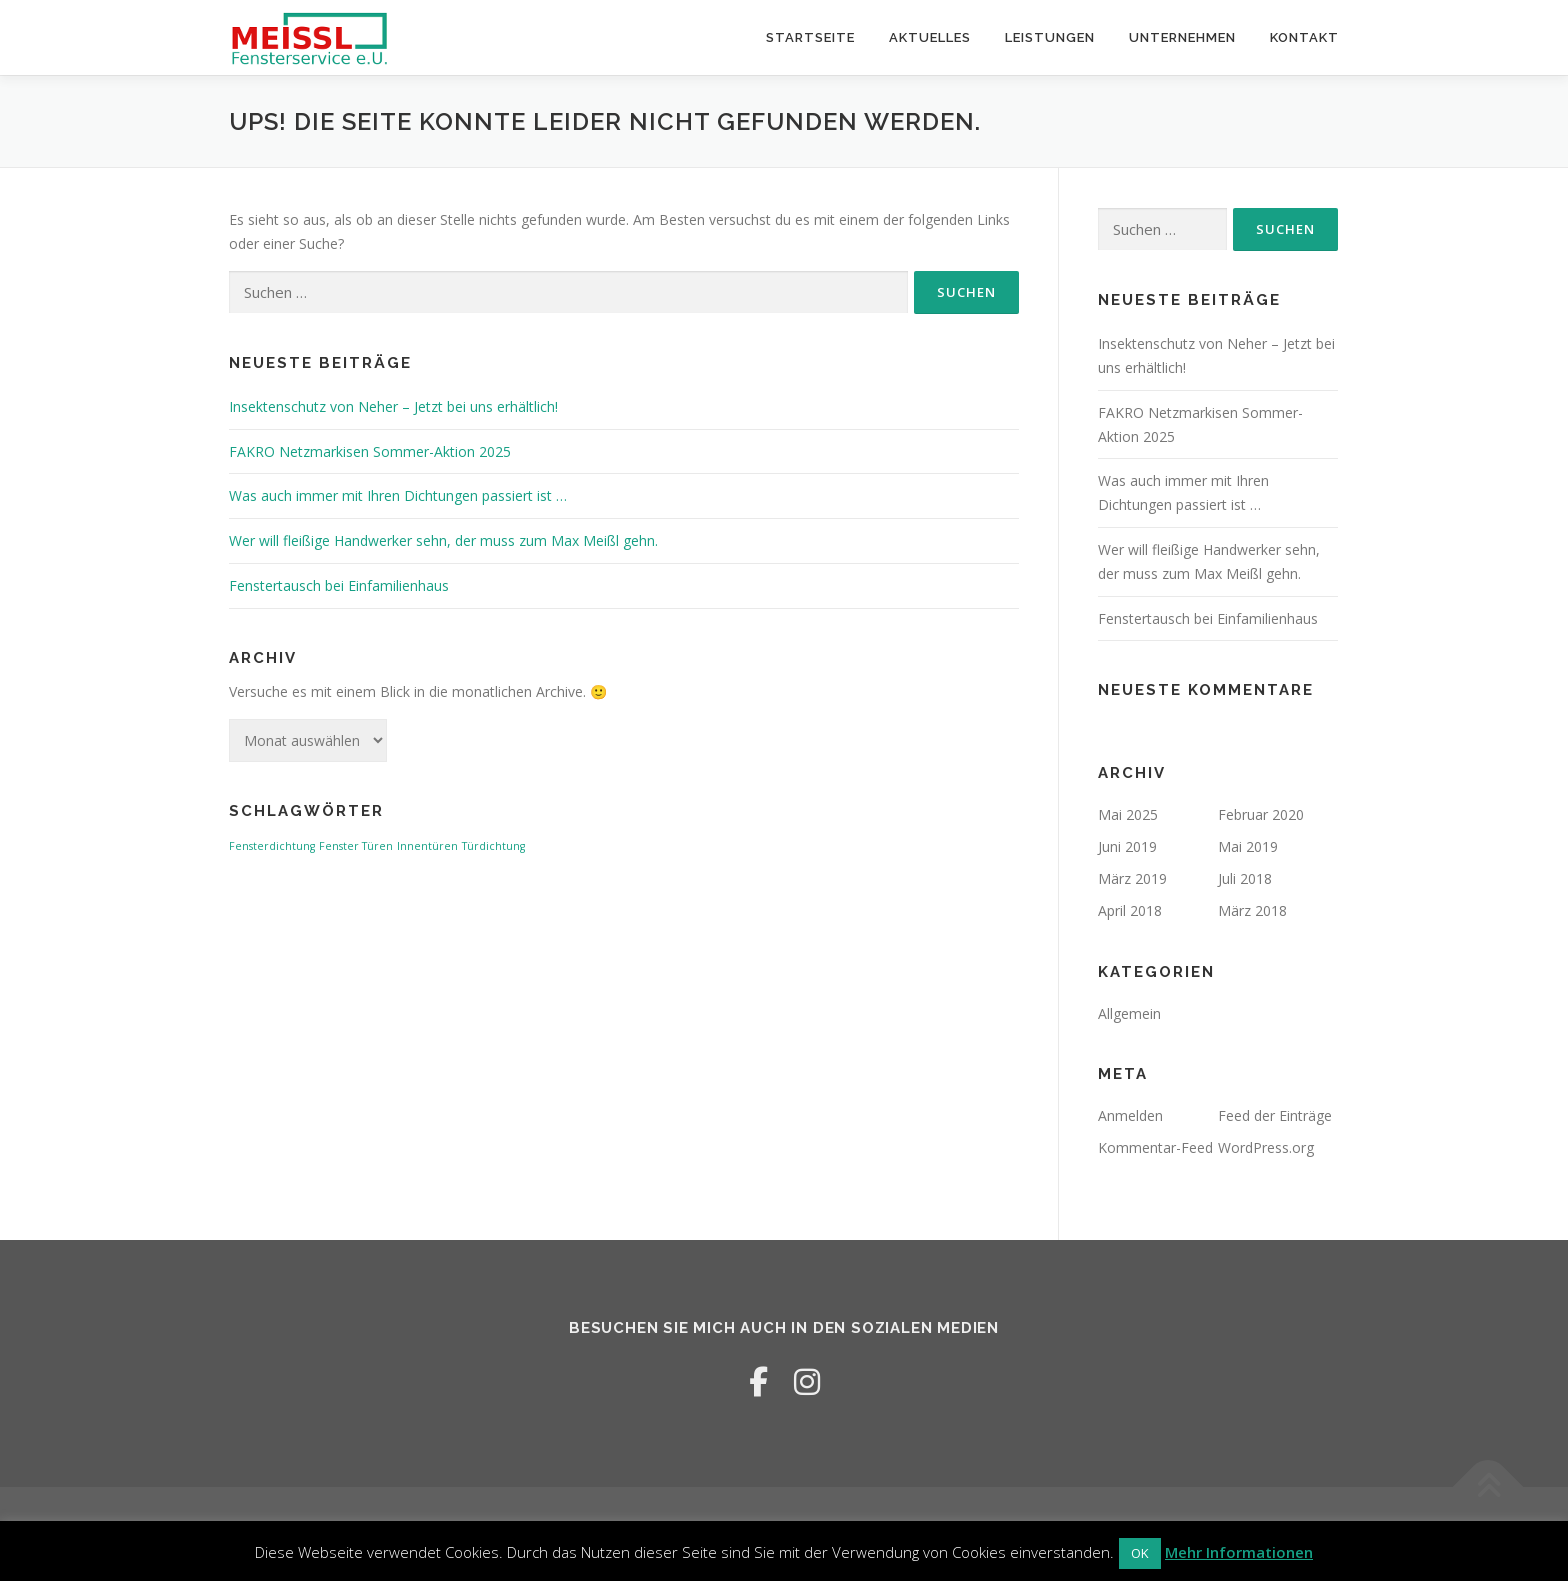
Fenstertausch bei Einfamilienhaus (339, 585)
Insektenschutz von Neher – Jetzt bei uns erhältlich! (393, 406)
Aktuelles (930, 37)
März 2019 (1132, 878)
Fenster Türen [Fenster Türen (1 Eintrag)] (356, 846)
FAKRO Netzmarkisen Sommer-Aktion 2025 (370, 451)
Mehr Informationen (1239, 1552)
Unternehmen (1182, 37)
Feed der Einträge (1275, 1115)
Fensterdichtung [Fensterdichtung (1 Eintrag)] (272, 846)
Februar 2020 (1261, 814)
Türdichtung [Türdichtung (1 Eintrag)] (493, 846)
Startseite (810, 37)
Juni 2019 (1127, 846)
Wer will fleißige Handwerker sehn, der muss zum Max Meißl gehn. (443, 540)
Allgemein (1129, 1013)
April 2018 (1130, 910)
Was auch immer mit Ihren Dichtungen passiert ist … (398, 495)
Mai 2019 (1248, 846)
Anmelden (1130, 1115)
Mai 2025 (1128, 814)
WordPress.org (1266, 1147)
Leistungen (1050, 37)
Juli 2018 (1245, 878)
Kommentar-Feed (1155, 1147)
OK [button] (1140, 1553)
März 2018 (1252, 910)
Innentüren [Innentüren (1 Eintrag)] (427, 846)
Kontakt (1304, 37)
